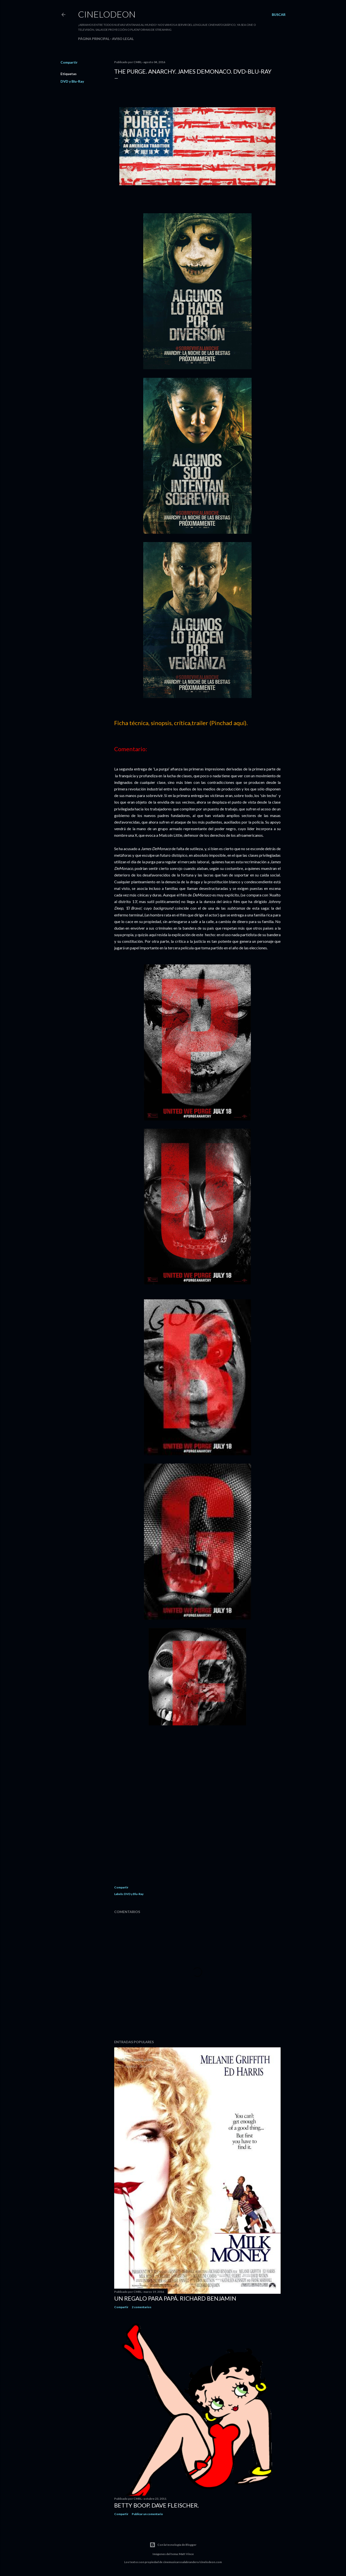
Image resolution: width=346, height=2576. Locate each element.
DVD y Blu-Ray (72, 81)
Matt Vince (186, 2554)
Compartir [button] (69, 62)
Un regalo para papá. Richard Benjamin (175, 2298)
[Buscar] (278, 14)
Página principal (94, 39)
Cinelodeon (107, 14)
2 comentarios (141, 2307)
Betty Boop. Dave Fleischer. (156, 2505)
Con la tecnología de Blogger (173, 2545)
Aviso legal (123, 39)
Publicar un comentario (147, 2514)
